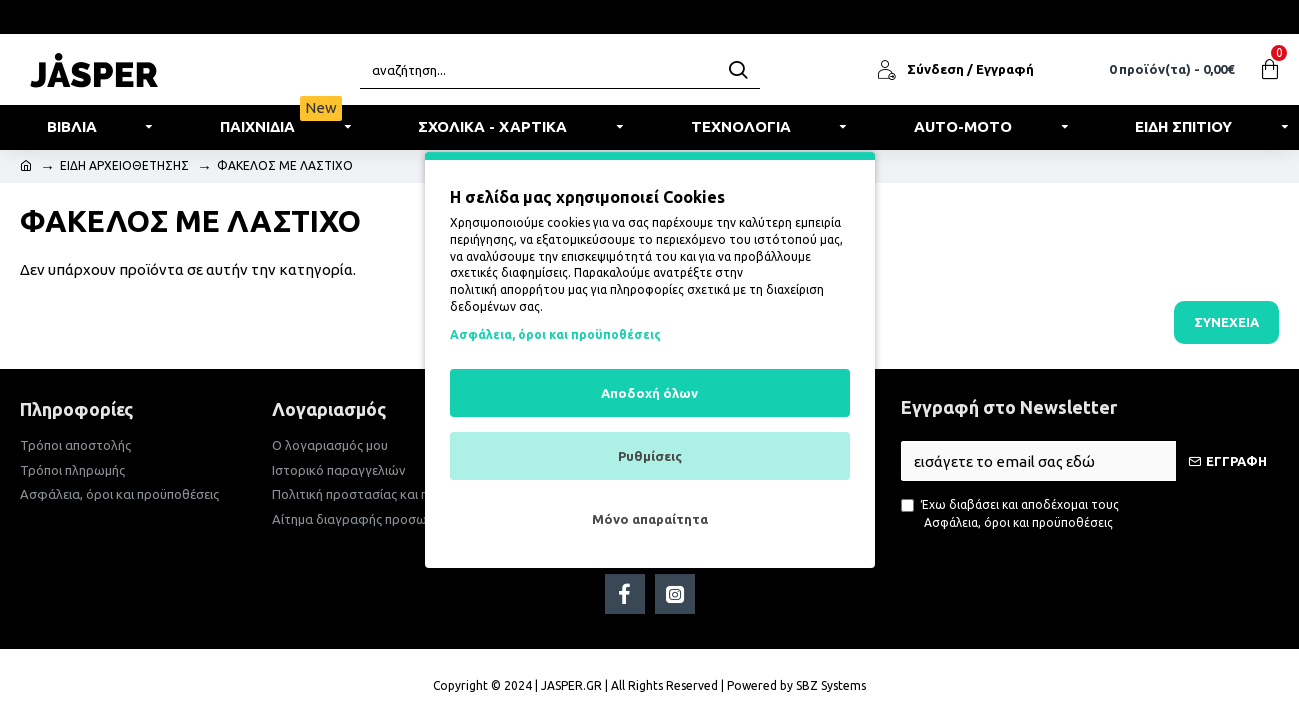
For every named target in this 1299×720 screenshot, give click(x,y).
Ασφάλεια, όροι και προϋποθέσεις (555, 334)
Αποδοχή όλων (649, 393)
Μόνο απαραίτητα (650, 519)
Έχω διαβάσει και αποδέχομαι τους (1010, 515)
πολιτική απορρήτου (507, 289)
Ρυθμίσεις (650, 456)
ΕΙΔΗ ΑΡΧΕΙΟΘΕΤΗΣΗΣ (124, 165)
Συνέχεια (1226, 322)
